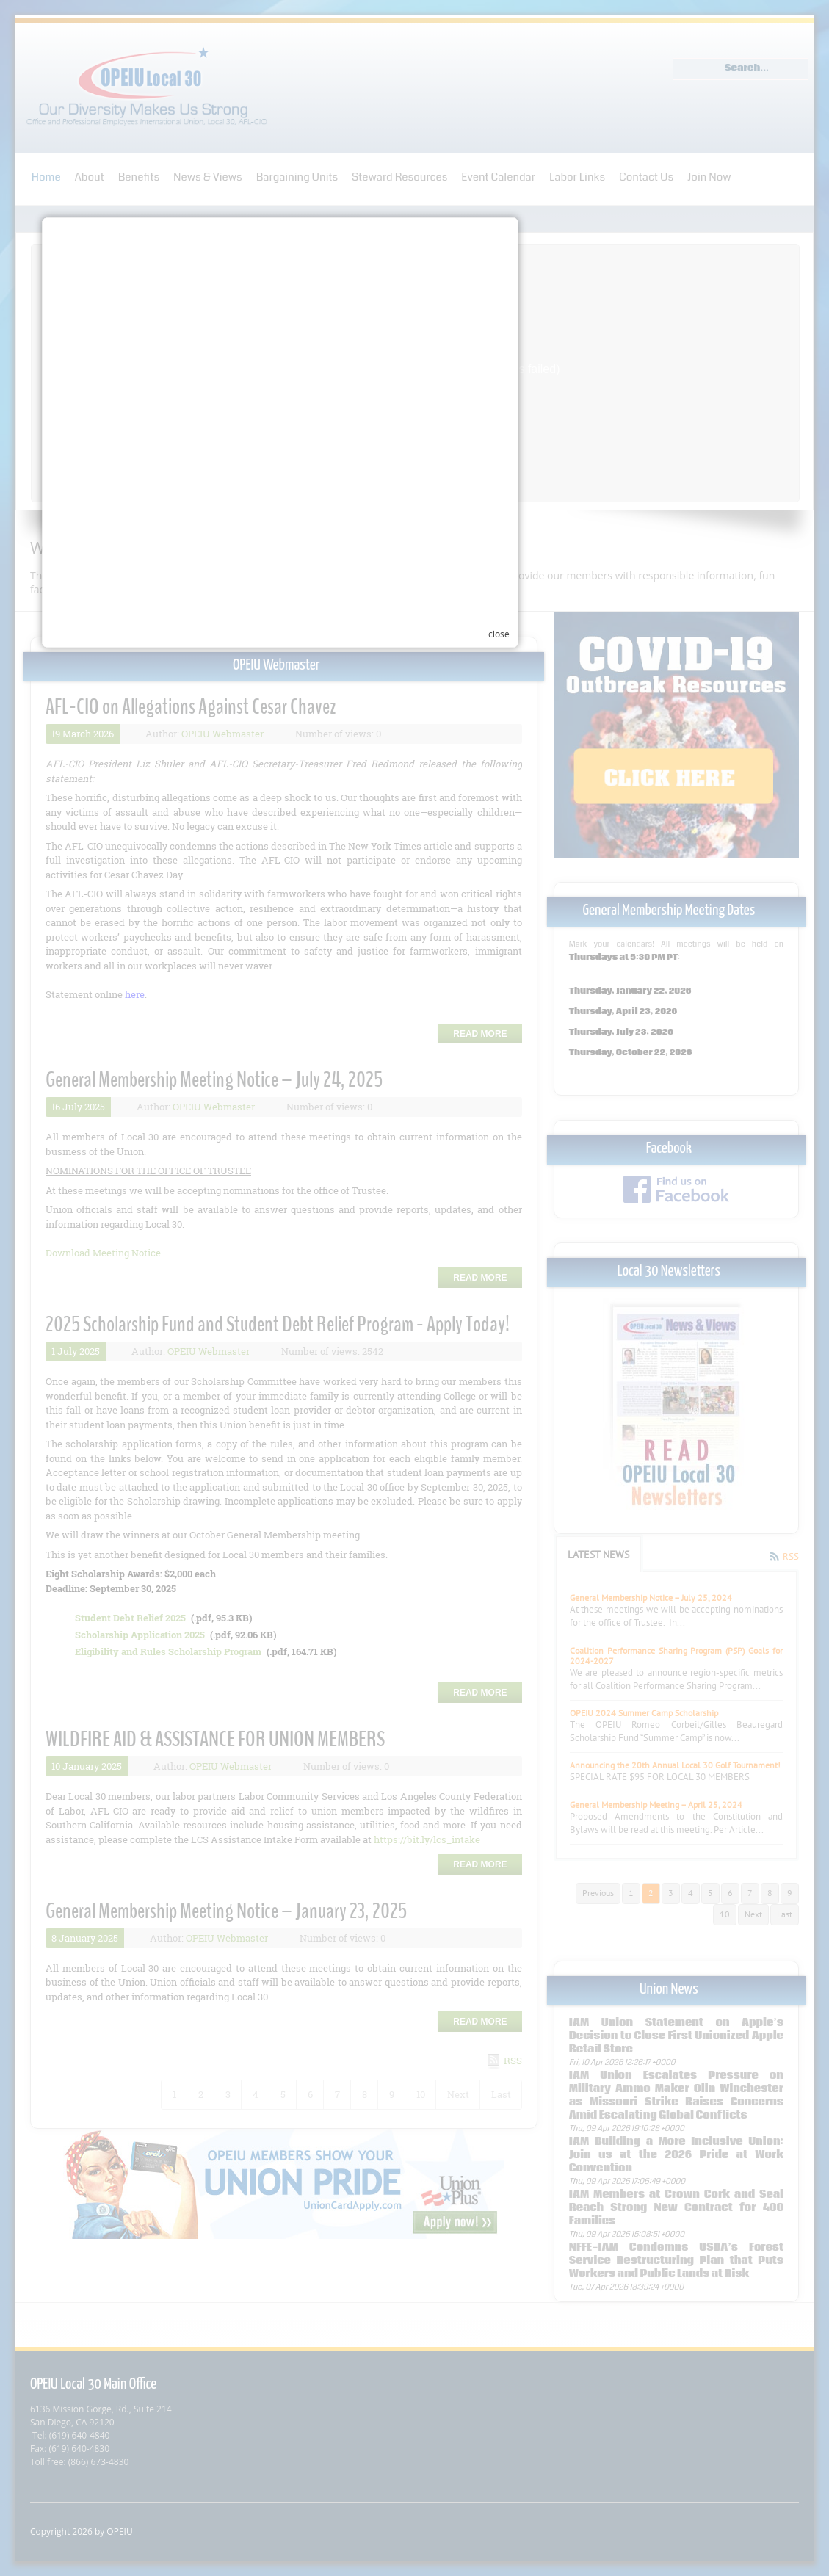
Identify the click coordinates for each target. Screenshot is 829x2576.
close (633, 1466)
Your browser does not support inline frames (405, 1444)
